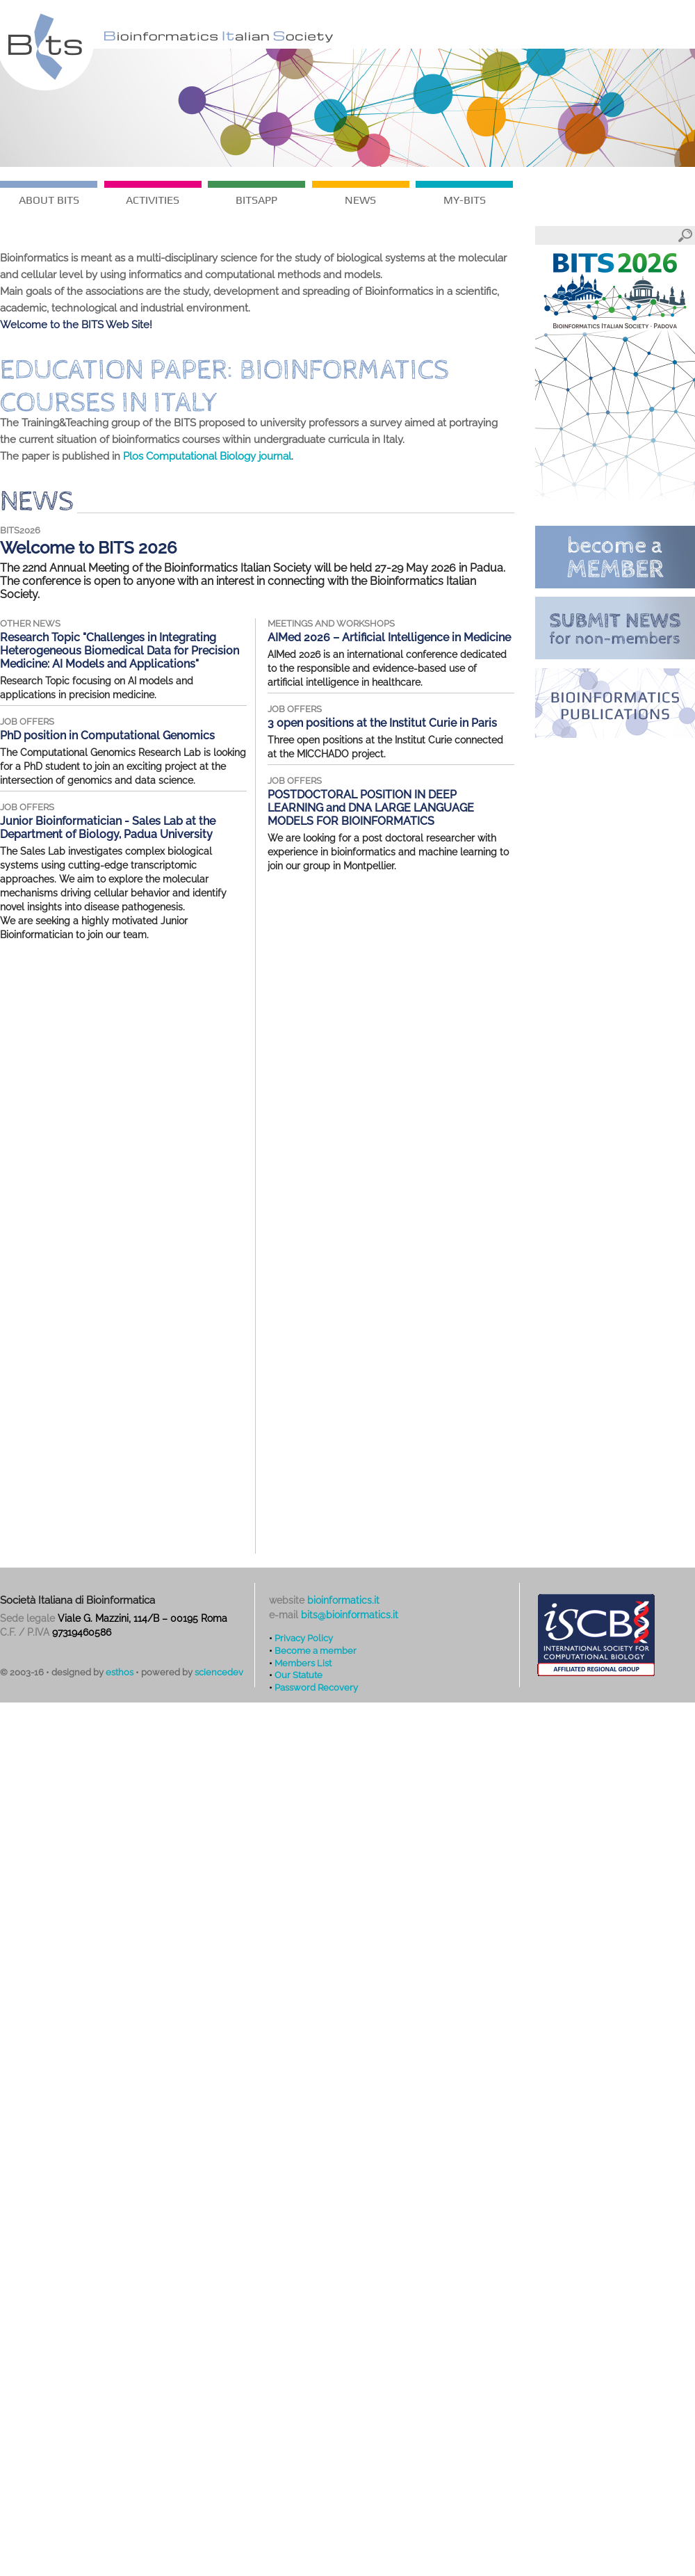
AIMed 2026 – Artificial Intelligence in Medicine (389, 637)
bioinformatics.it (343, 1600)
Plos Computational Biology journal (207, 456)
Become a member (316, 1650)
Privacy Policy (304, 1637)
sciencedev (219, 1672)
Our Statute (298, 1674)
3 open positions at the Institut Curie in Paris (382, 723)
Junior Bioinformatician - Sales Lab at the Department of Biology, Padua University (107, 827)
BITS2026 (20, 530)
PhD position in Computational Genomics (107, 735)
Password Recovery (316, 1687)
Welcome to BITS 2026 (88, 548)
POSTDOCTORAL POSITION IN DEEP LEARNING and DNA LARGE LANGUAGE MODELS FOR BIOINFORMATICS (371, 808)
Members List (303, 1662)
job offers (27, 721)
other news (30, 623)
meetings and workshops (331, 623)
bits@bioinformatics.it (349, 1614)
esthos (119, 1672)
